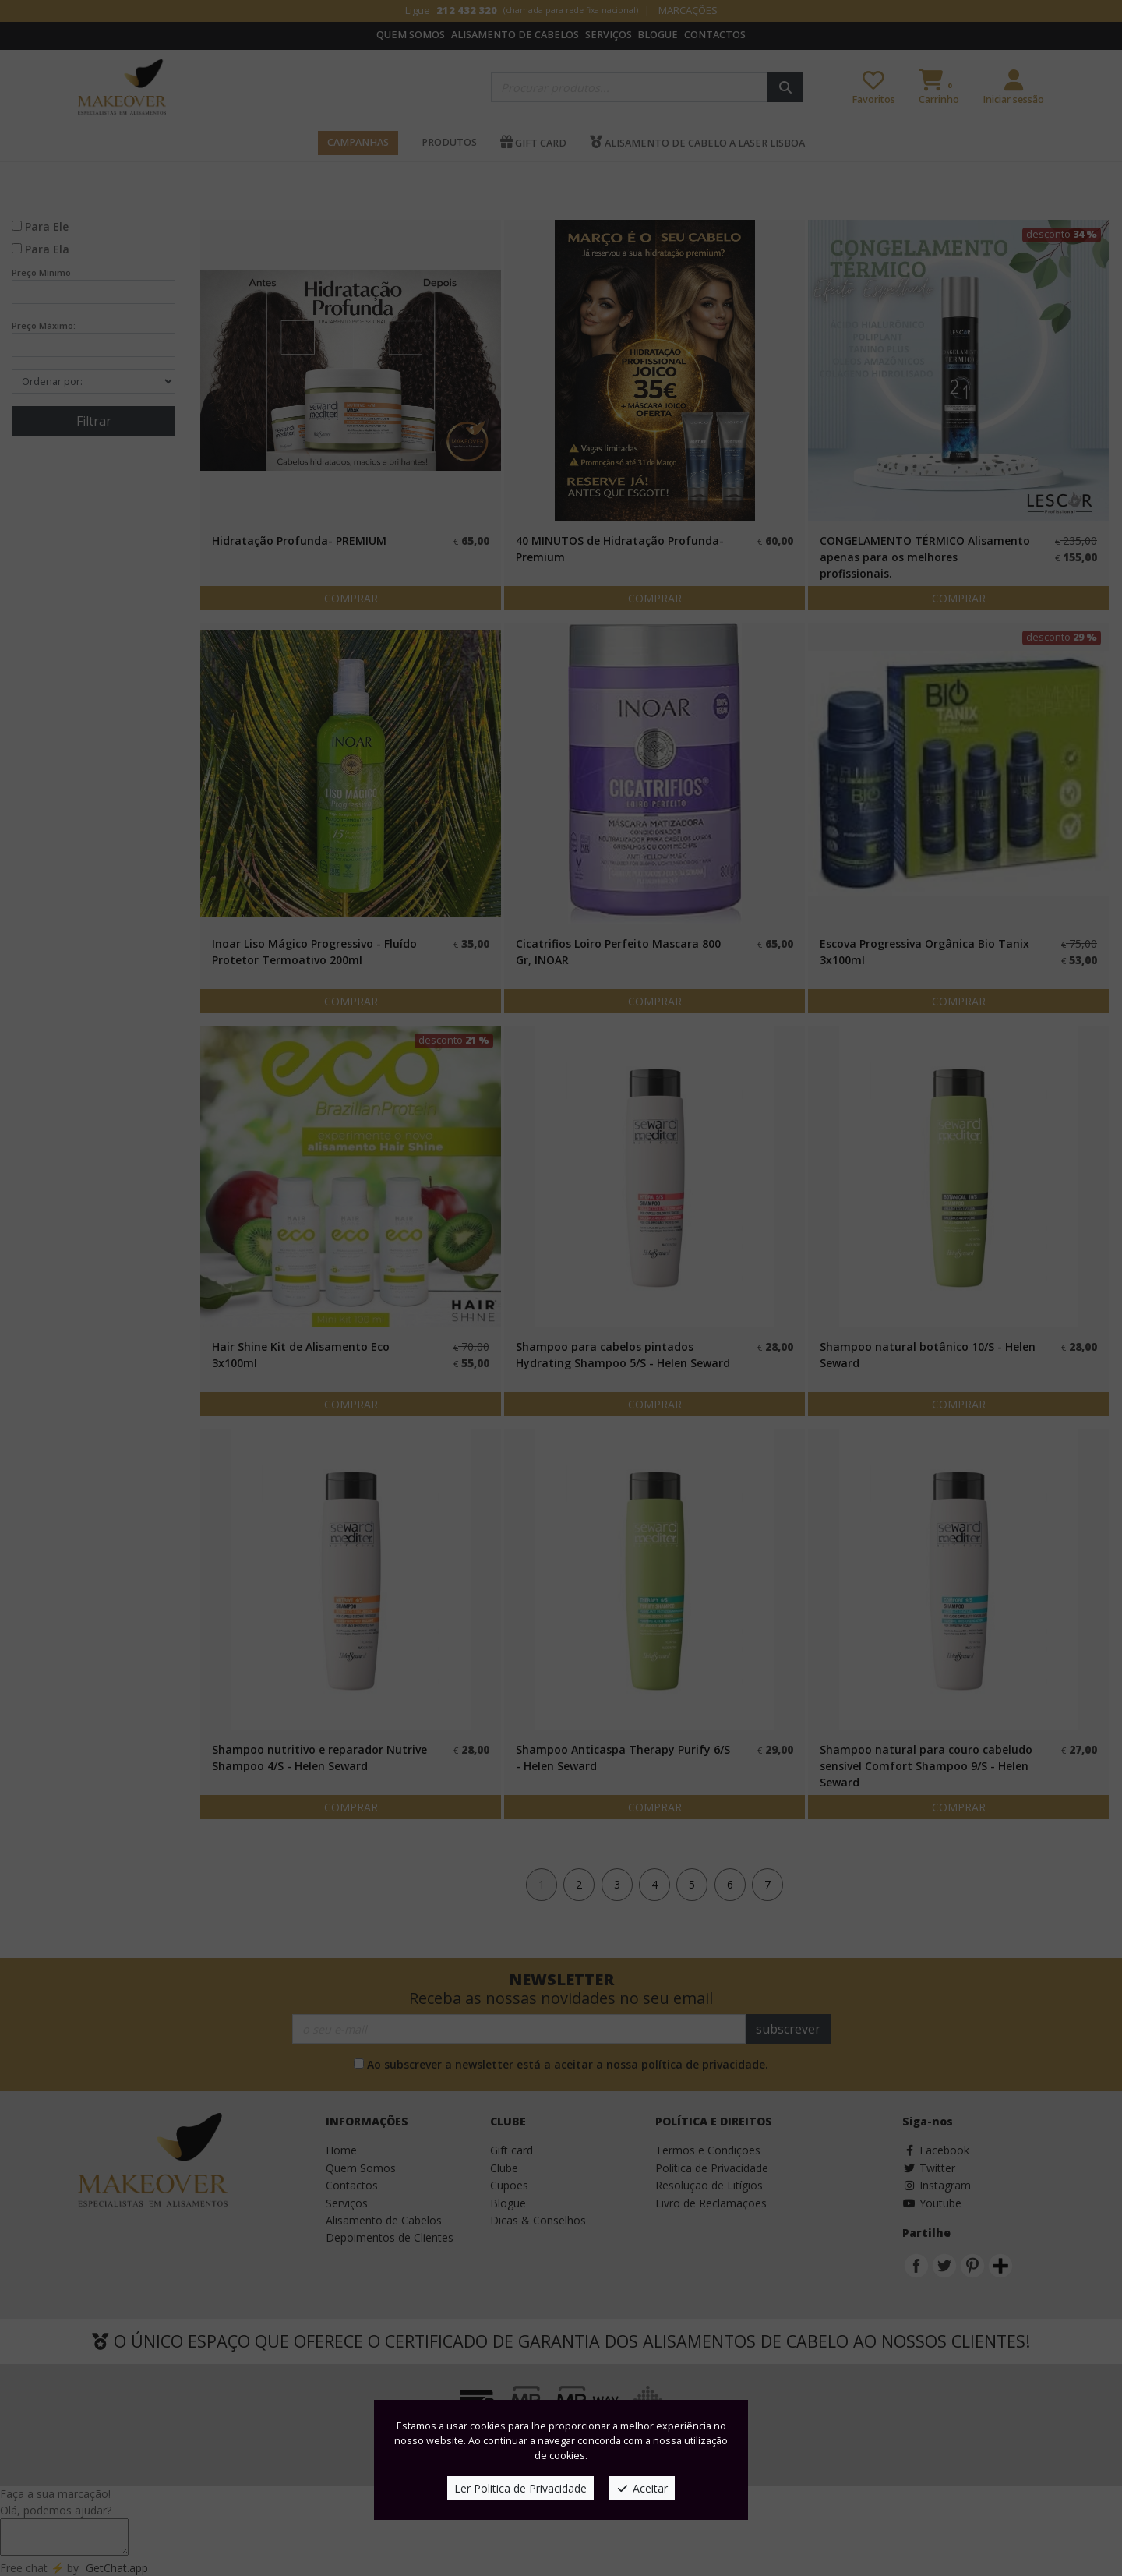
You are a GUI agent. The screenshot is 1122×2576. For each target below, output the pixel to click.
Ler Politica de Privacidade (520, 2488)
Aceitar (642, 2488)
